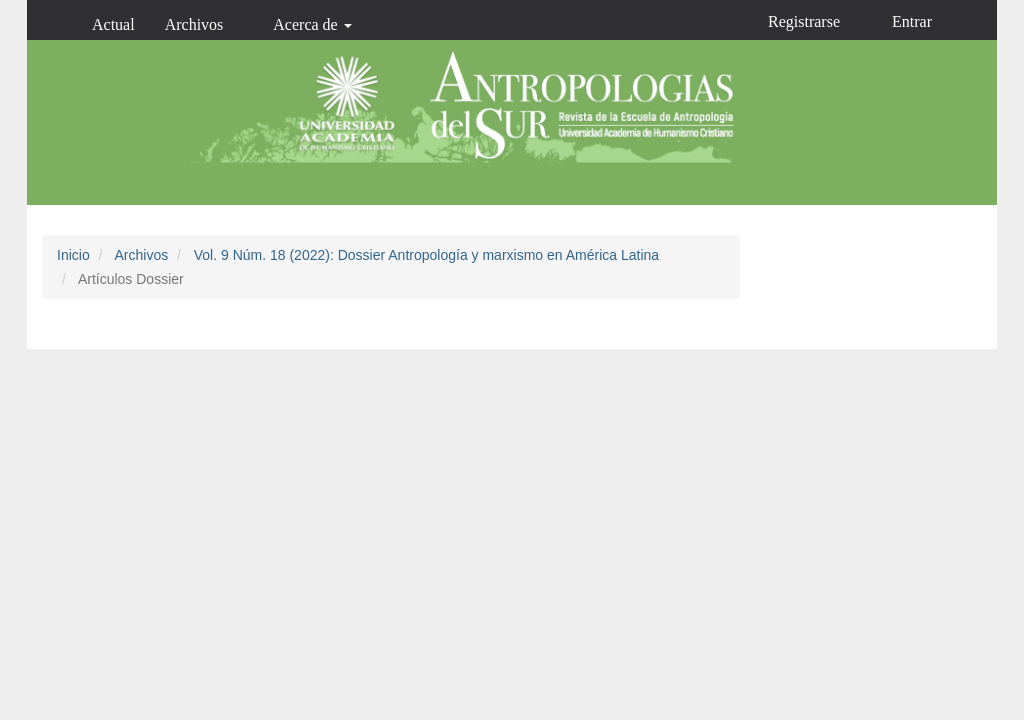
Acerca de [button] (312, 24)
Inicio (73, 255)
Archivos (194, 24)
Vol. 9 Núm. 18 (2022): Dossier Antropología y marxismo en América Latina (426, 255)
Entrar (912, 21)
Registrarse (804, 21)
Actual (113, 24)
